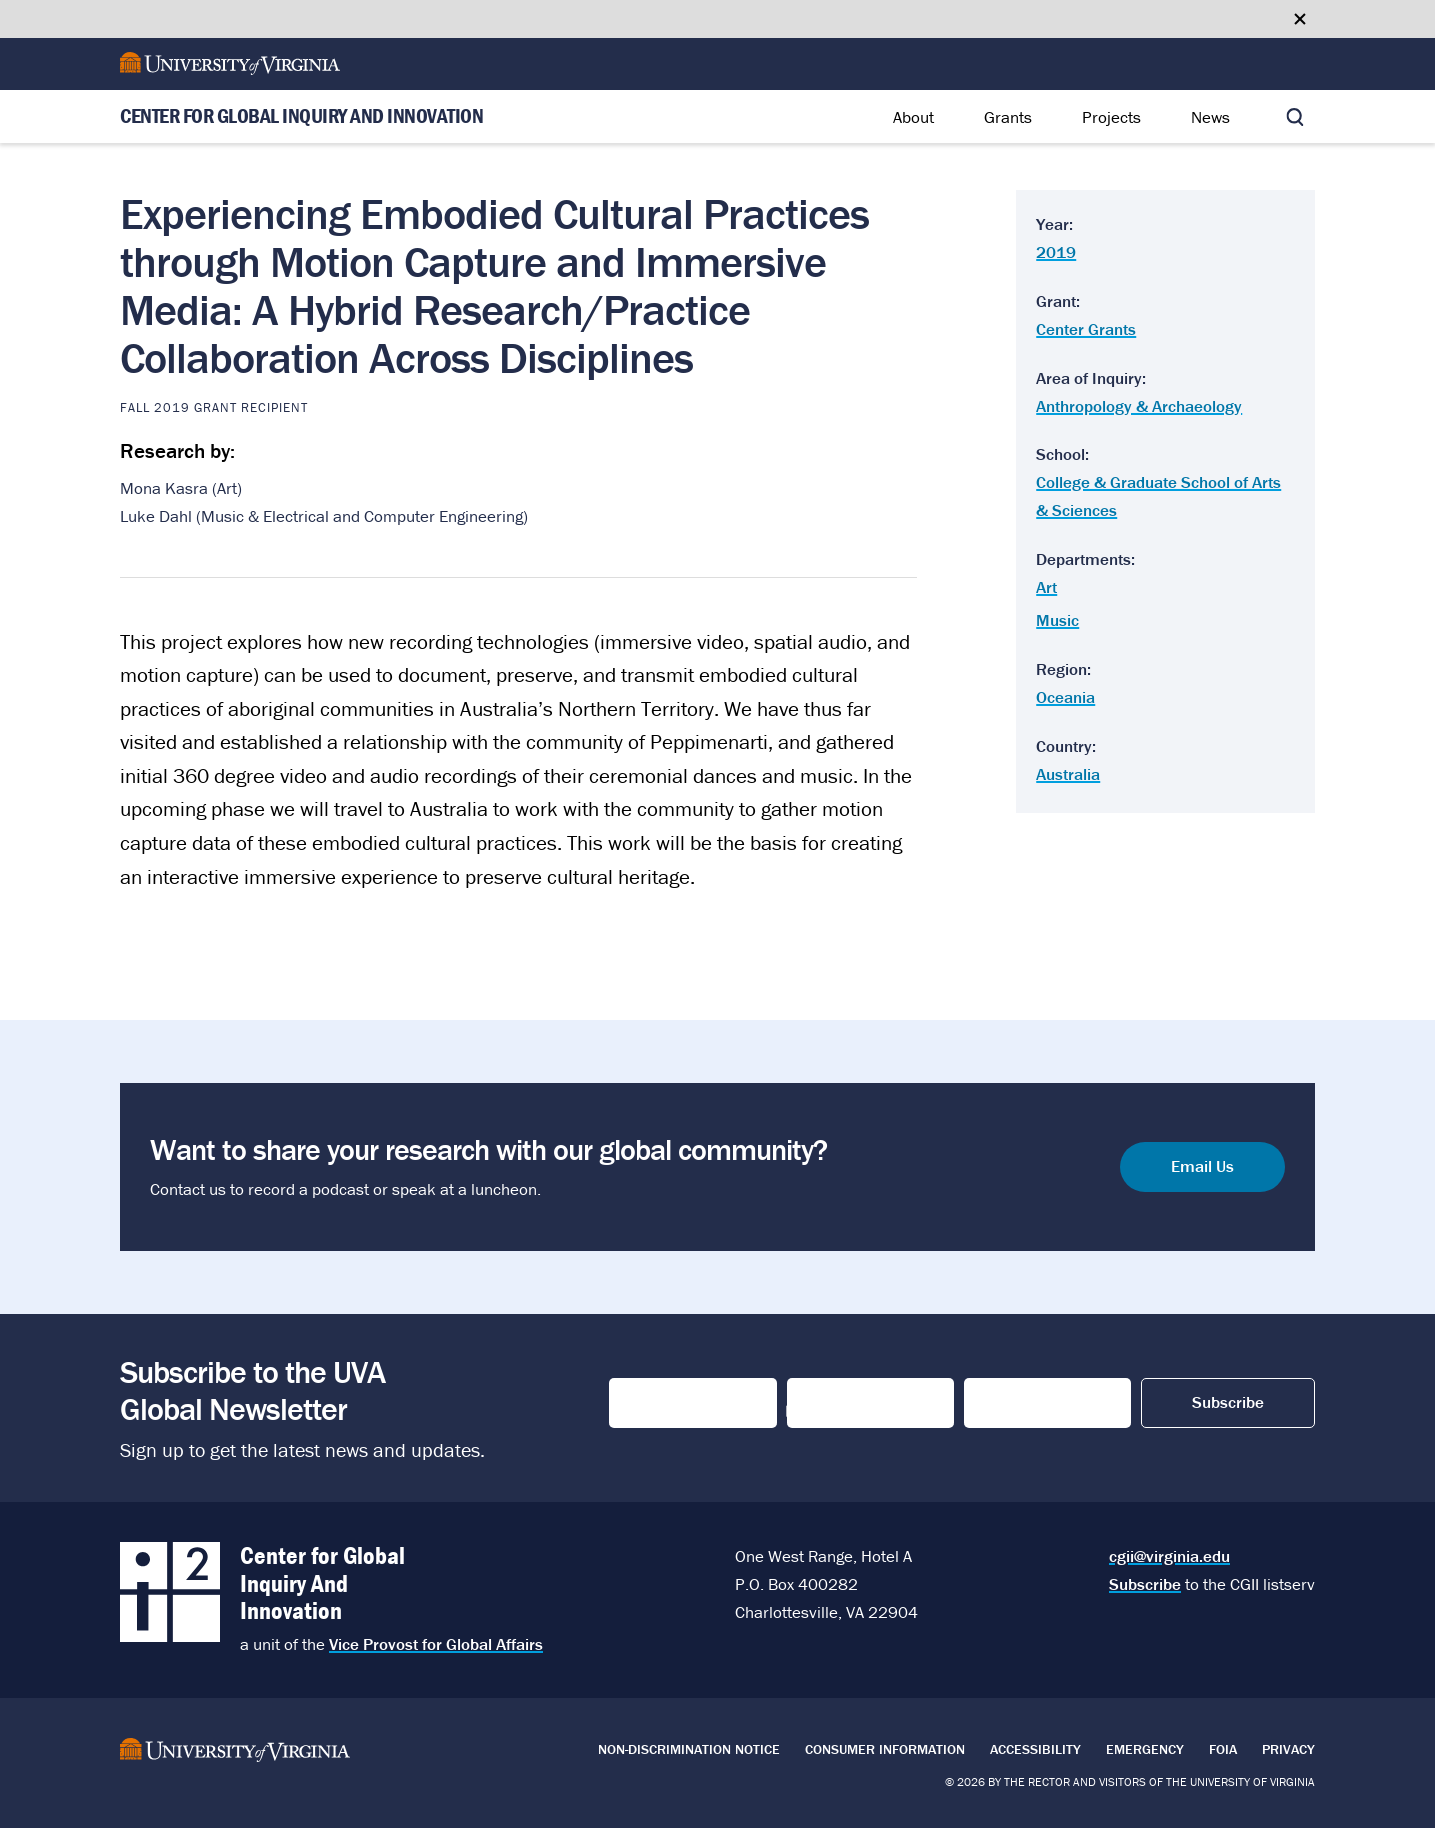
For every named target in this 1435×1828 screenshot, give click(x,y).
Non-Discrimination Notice (689, 1749)
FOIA (1223, 1749)
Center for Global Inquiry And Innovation (301, 117)
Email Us (1202, 1167)
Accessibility (1035, 1749)
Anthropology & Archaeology (1139, 406)
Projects (1111, 117)
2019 (1056, 252)
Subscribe (1145, 1584)
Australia (1068, 774)
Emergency (1145, 1749)
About (913, 117)
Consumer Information (885, 1749)
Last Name (832, 1403)
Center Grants (1086, 329)
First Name (655, 1403)
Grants (1008, 117)
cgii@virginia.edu (1169, 1556)
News (1210, 117)
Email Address (1027, 1403)
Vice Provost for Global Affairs (436, 1644)
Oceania (1065, 697)
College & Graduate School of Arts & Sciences (1158, 496)
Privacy (1288, 1749)
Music (1057, 620)
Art (1046, 587)
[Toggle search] (1295, 117)
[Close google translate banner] (1300, 19)
